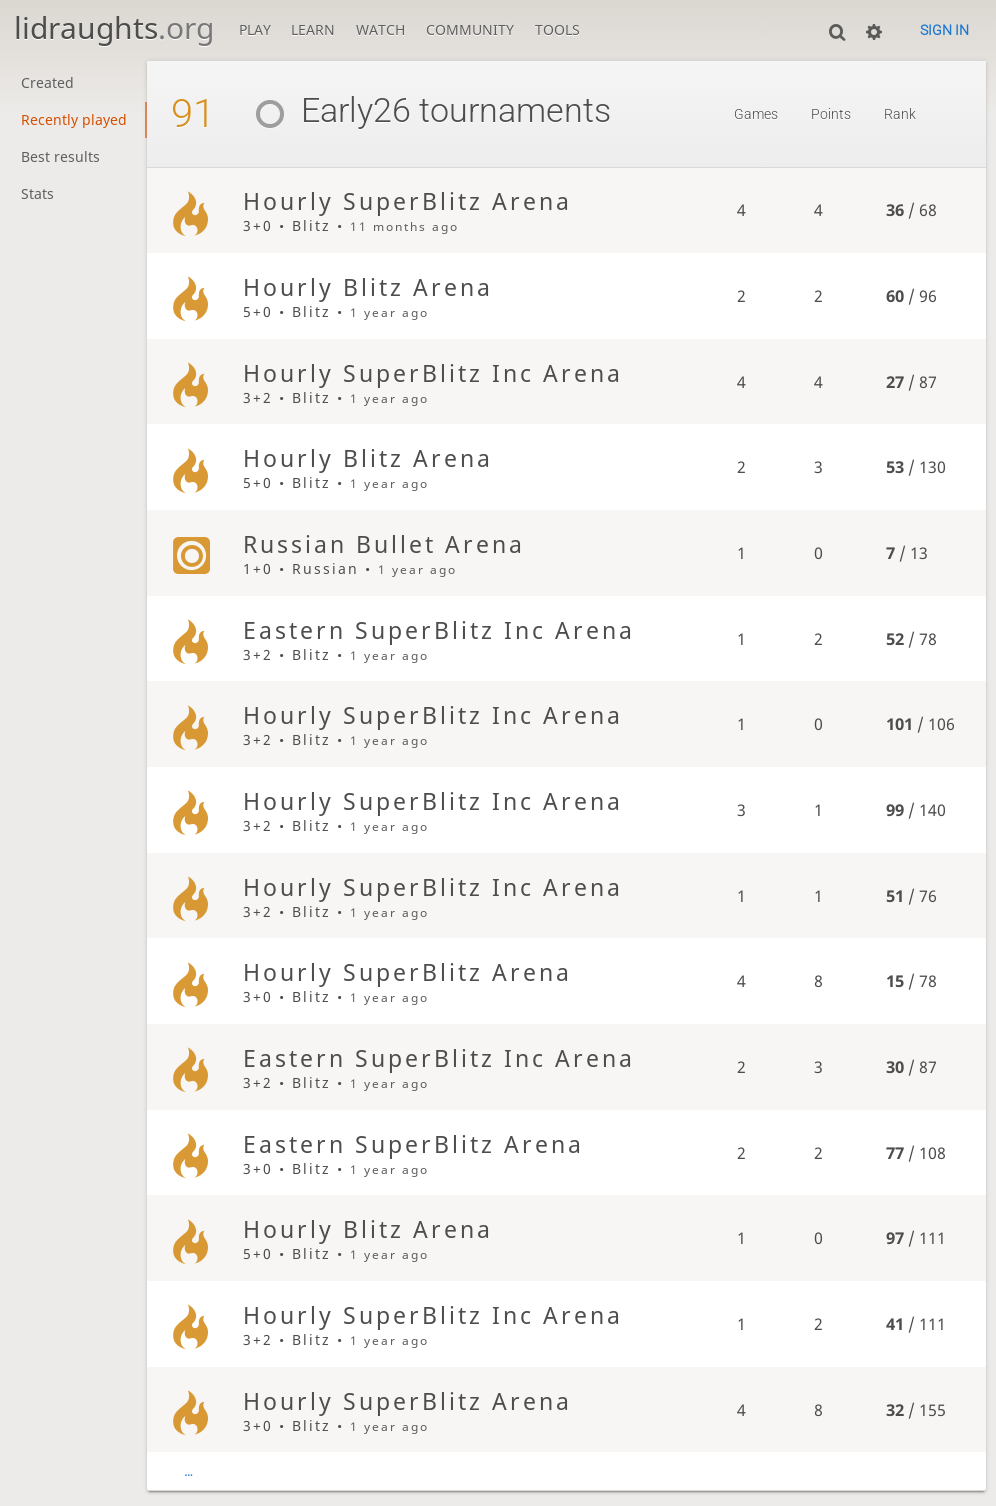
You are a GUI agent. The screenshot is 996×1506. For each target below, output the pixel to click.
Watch (380, 30)
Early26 (325, 110)
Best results (60, 157)
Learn (313, 30)
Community (470, 30)
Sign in (944, 30)
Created (47, 83)
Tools (557, 30)
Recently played (74, 120)
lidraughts (114, 27)
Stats (37, 194)
